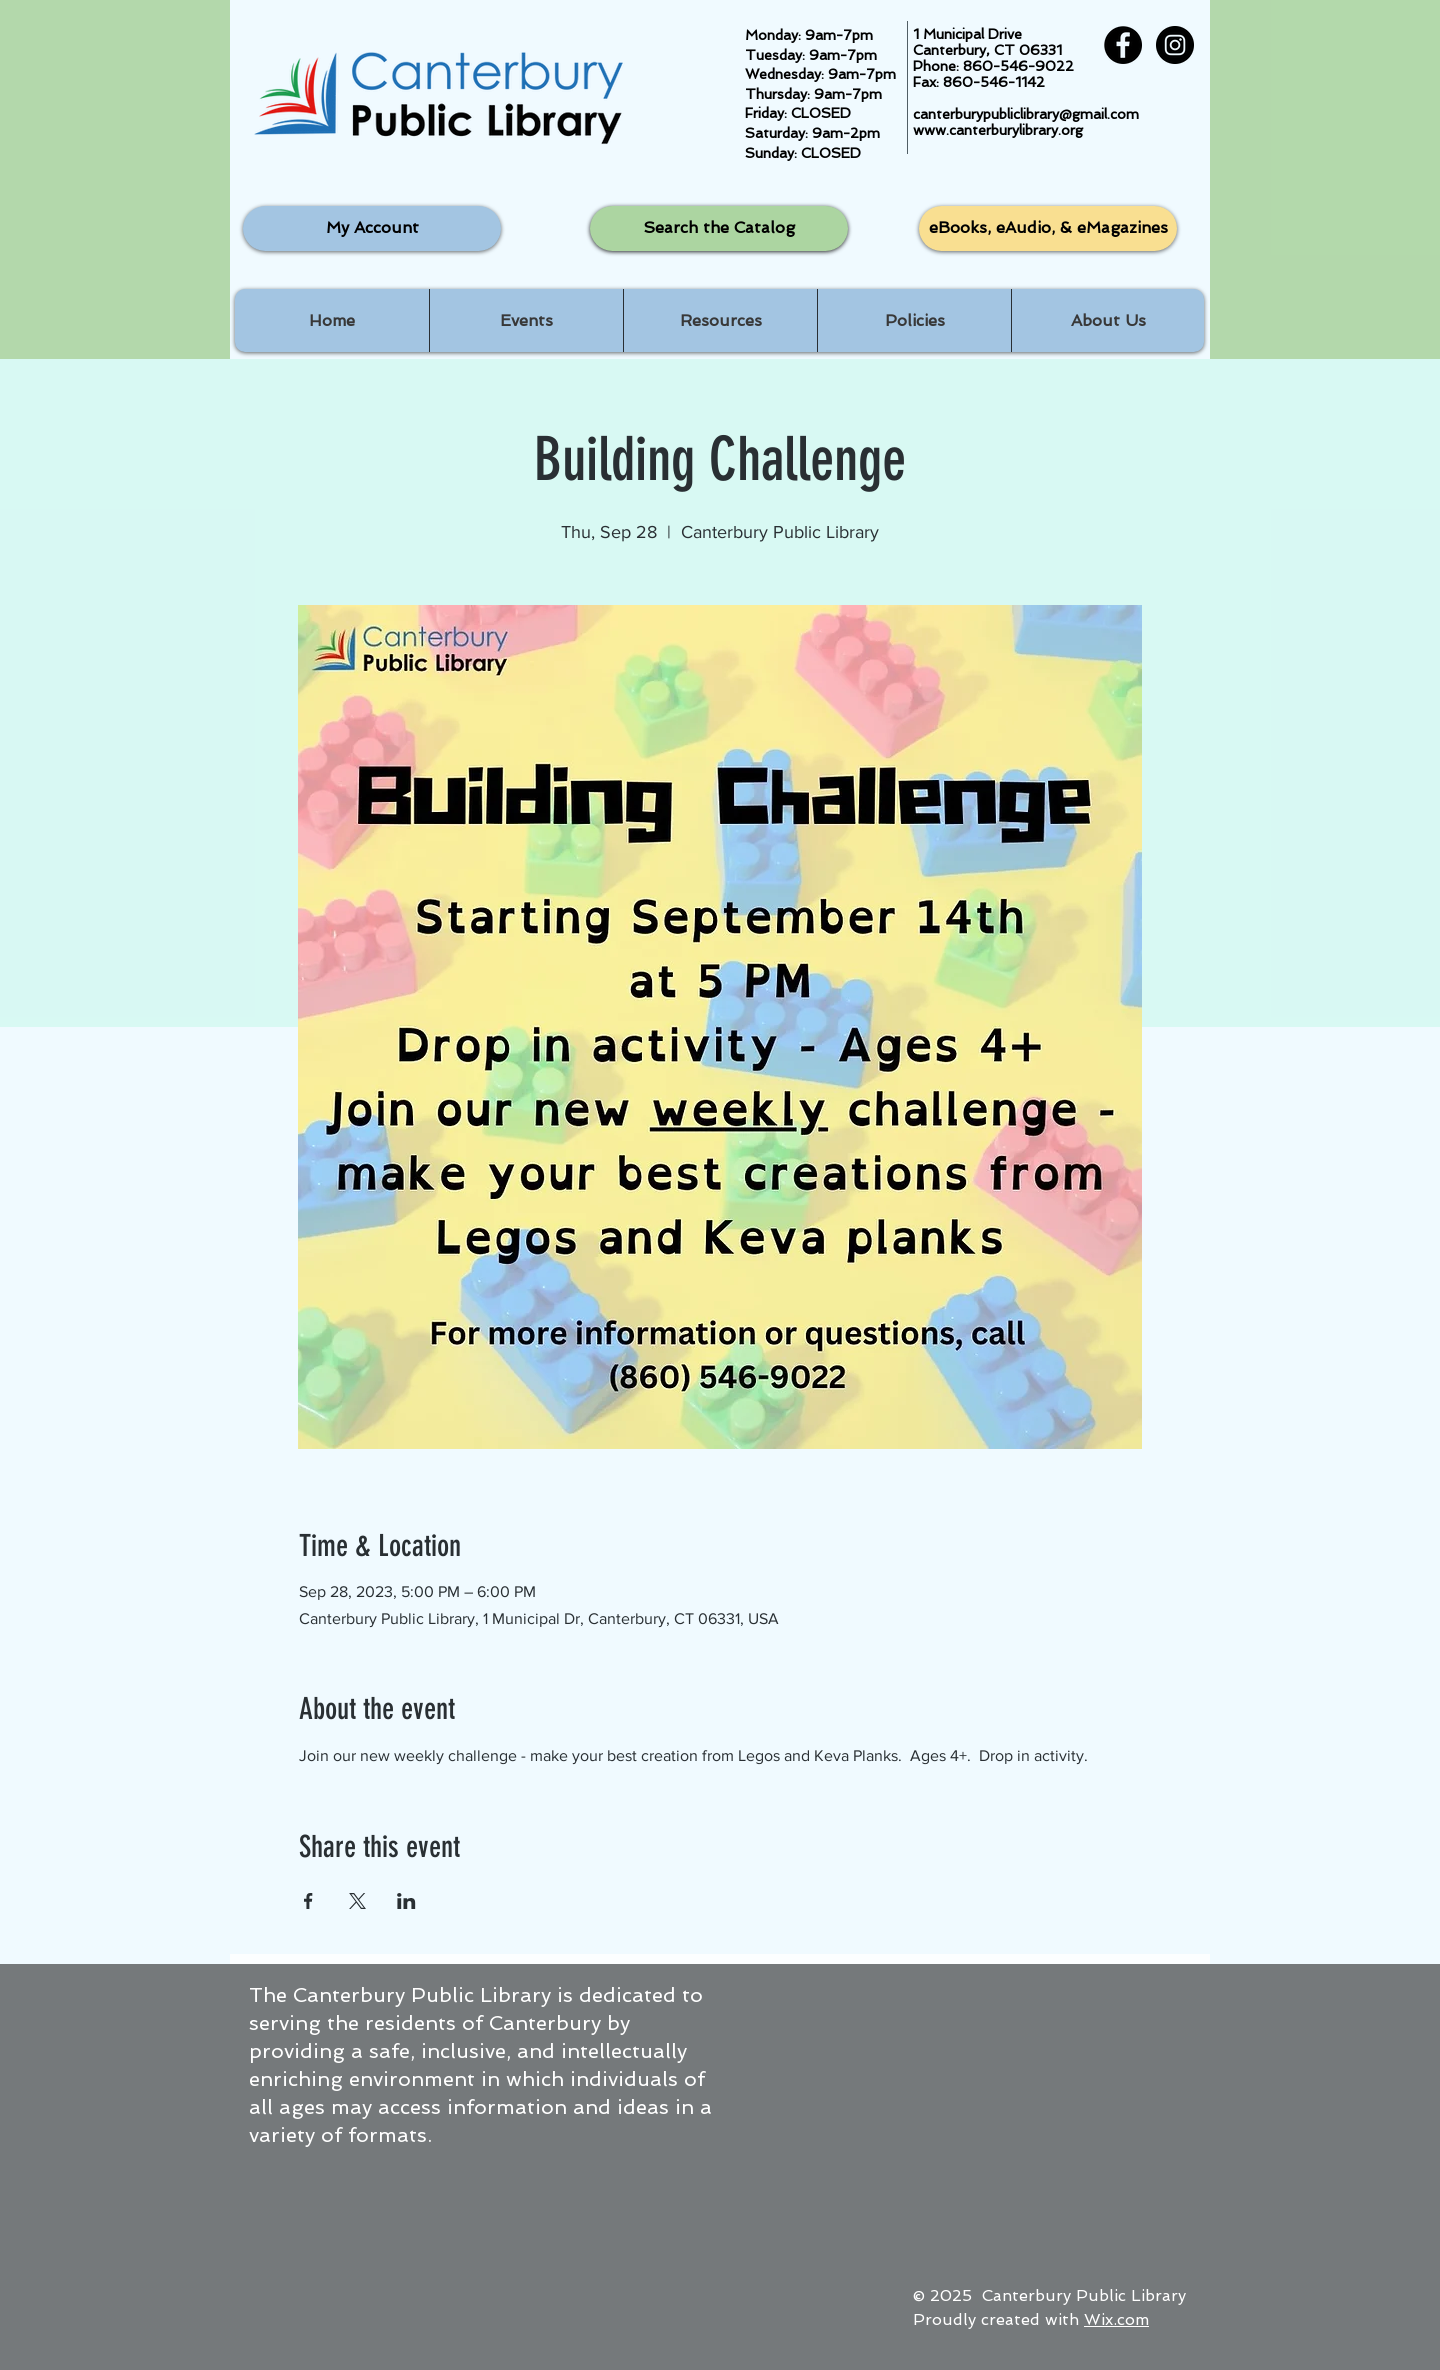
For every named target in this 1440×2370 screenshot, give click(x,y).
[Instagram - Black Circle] (1175, 45)
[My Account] (372, 228)
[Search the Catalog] (719, 228)
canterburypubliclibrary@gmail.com (1026, 114)
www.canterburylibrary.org (998, 130)
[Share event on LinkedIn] (406, 1901)
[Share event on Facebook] (308, 1901)
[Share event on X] (357, 1901)
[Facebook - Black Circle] (1123, 45)
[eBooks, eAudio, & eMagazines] (1048, 228)
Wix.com (1116, 2319)
